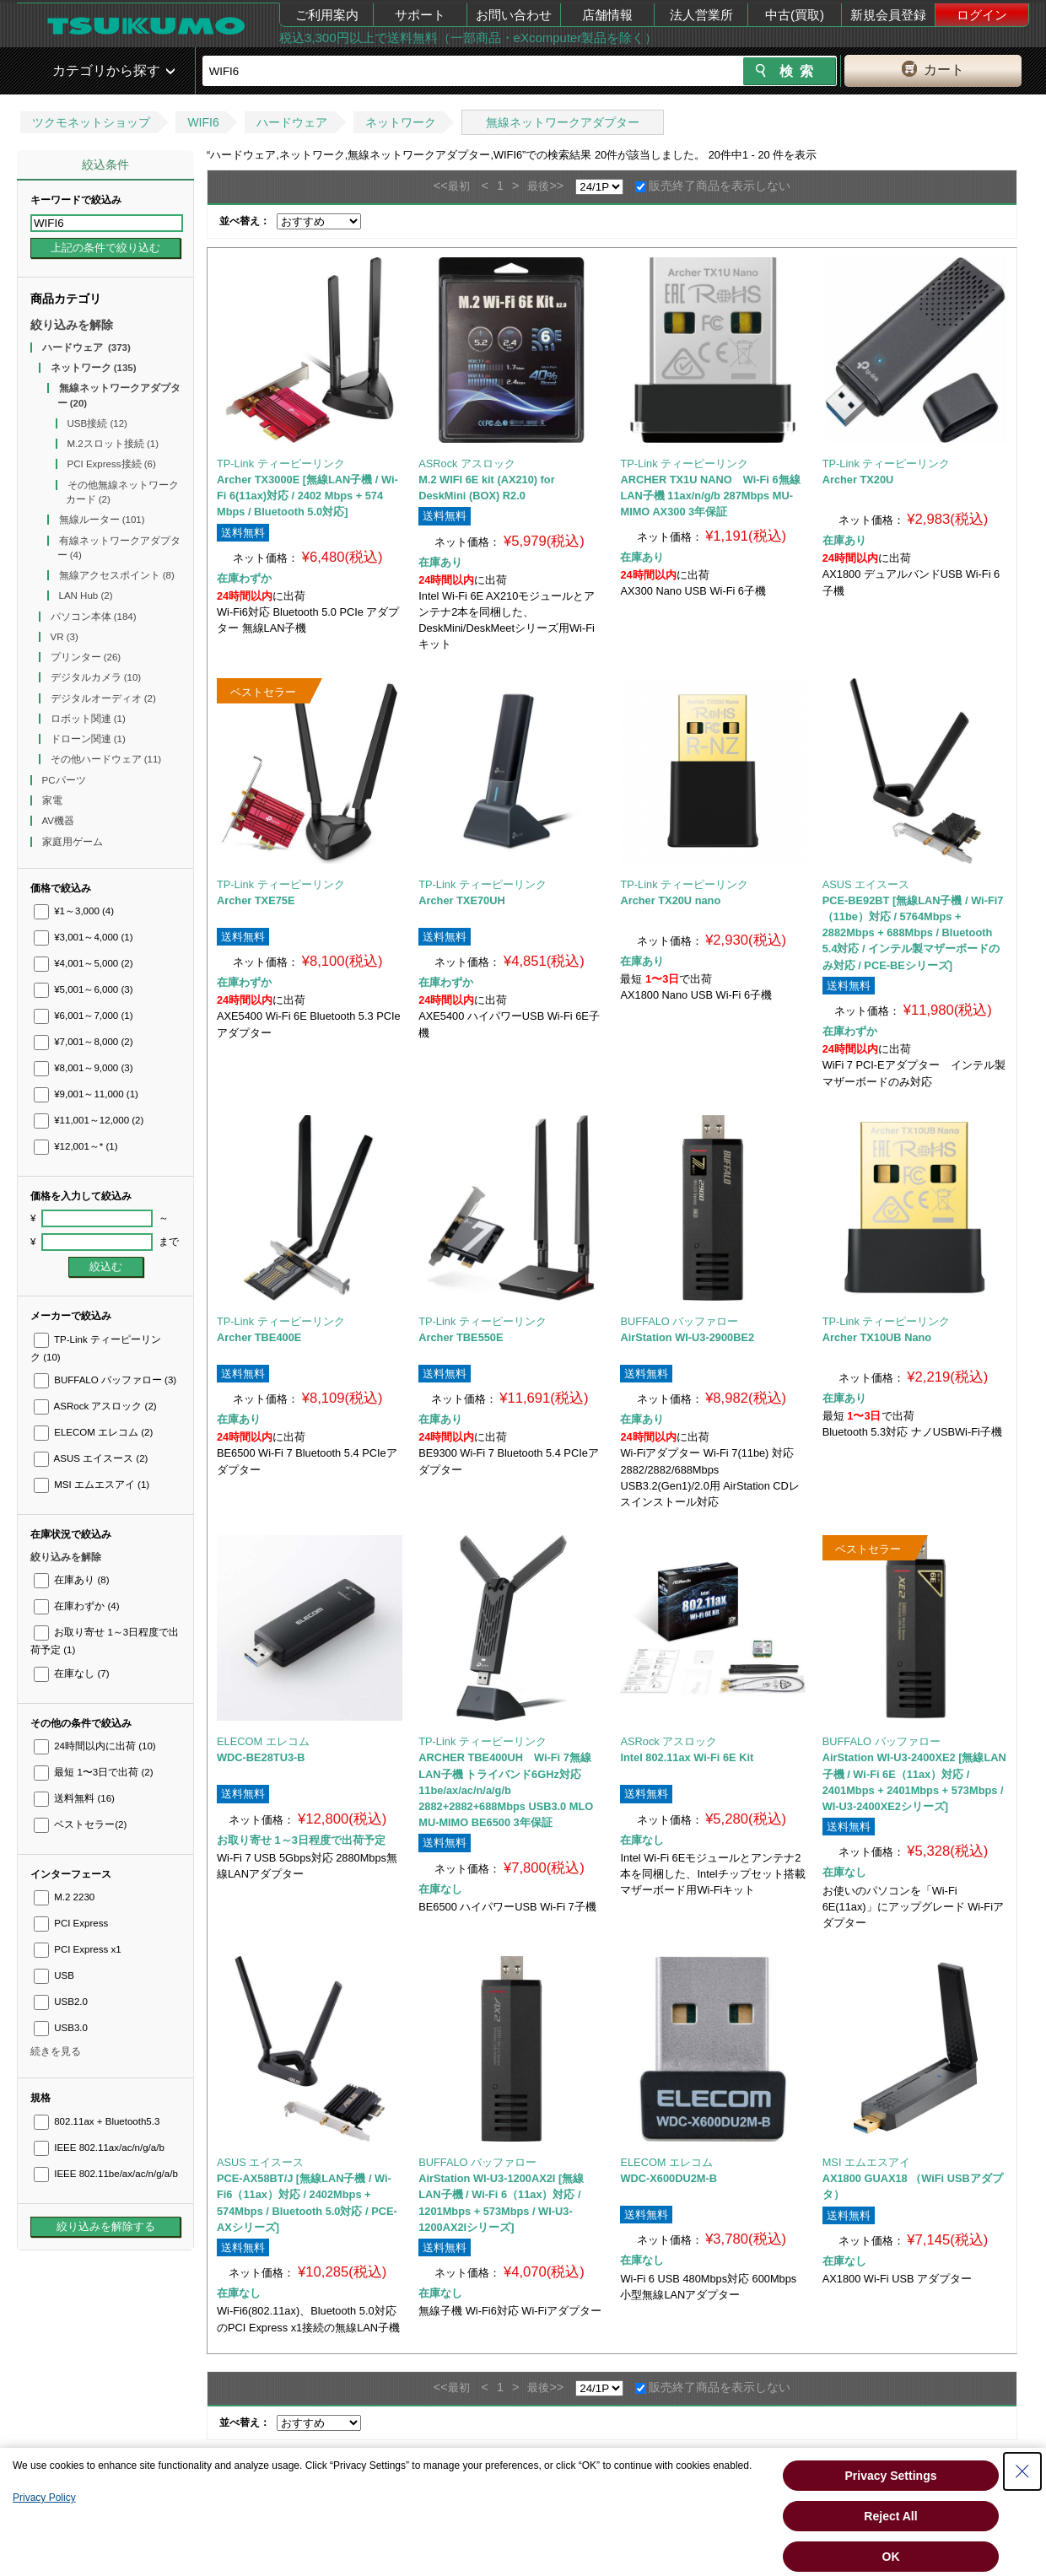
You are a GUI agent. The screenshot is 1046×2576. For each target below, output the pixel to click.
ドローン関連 (88, 739)
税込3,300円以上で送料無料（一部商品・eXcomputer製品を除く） (468, 37)
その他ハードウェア (106, 759)
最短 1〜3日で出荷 (94, 1772)
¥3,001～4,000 (83, 937)
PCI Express (71, 1923)
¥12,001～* (76, 1146)
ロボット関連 (88, 719)
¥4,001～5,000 (83, 963)
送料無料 (74, 1798)
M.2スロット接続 (113, 444)
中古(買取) (794, 15)
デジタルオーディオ (103, 698)
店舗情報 (607, 15)
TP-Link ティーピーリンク (281, 463)
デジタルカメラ (96, 677)
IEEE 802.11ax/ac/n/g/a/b (99, 2147)
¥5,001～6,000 (83, 989)
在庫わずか (76, 1606)
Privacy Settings (891, 2475)
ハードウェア (291, 122)
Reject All (890, 2516)
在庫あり (71, 1580)
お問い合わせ (514, 15)
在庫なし (71, 1673)
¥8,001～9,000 (83, 1068)
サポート (420, 15)
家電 (53, 800)
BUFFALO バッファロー (105, 1380)
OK (891, 2556)
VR (64, 637)
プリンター (86, 657)
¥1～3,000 (74, 911)
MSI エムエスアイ (91, 1484)
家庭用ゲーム (73, 842)
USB (54, 1975)
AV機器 (60, 821)
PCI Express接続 (111, 464)
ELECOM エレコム (93, 1432)
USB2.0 (61, 2002)
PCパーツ (65, 780)
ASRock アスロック (95, 1406)
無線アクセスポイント (117, 575)
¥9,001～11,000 (86, 1094)
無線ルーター (102, 520)
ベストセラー (80, 1824)
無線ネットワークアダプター (562, 122)
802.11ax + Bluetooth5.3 (96, 2121)
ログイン (982, 15)
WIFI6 (202, 122)
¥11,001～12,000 (88, 1120)
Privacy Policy (44, 2497)
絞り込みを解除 (71, 324)
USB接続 (97, 423)
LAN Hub (86, 595)
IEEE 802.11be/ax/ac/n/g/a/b (106, 2174)
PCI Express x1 (77, 1949)
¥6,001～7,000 (83, 1015)
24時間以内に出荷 (95, 1746)
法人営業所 (701, 15)
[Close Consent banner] (1022, 2471)
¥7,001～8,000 (83, 1042)
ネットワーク (400, 122)
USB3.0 (61, 2028)
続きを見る (55, 2051)
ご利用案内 (327, 15)
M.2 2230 (64, 1897)
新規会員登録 (888, 15)
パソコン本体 (94, 617)
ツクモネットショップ (91, 122)
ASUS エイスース (91, 1458)
